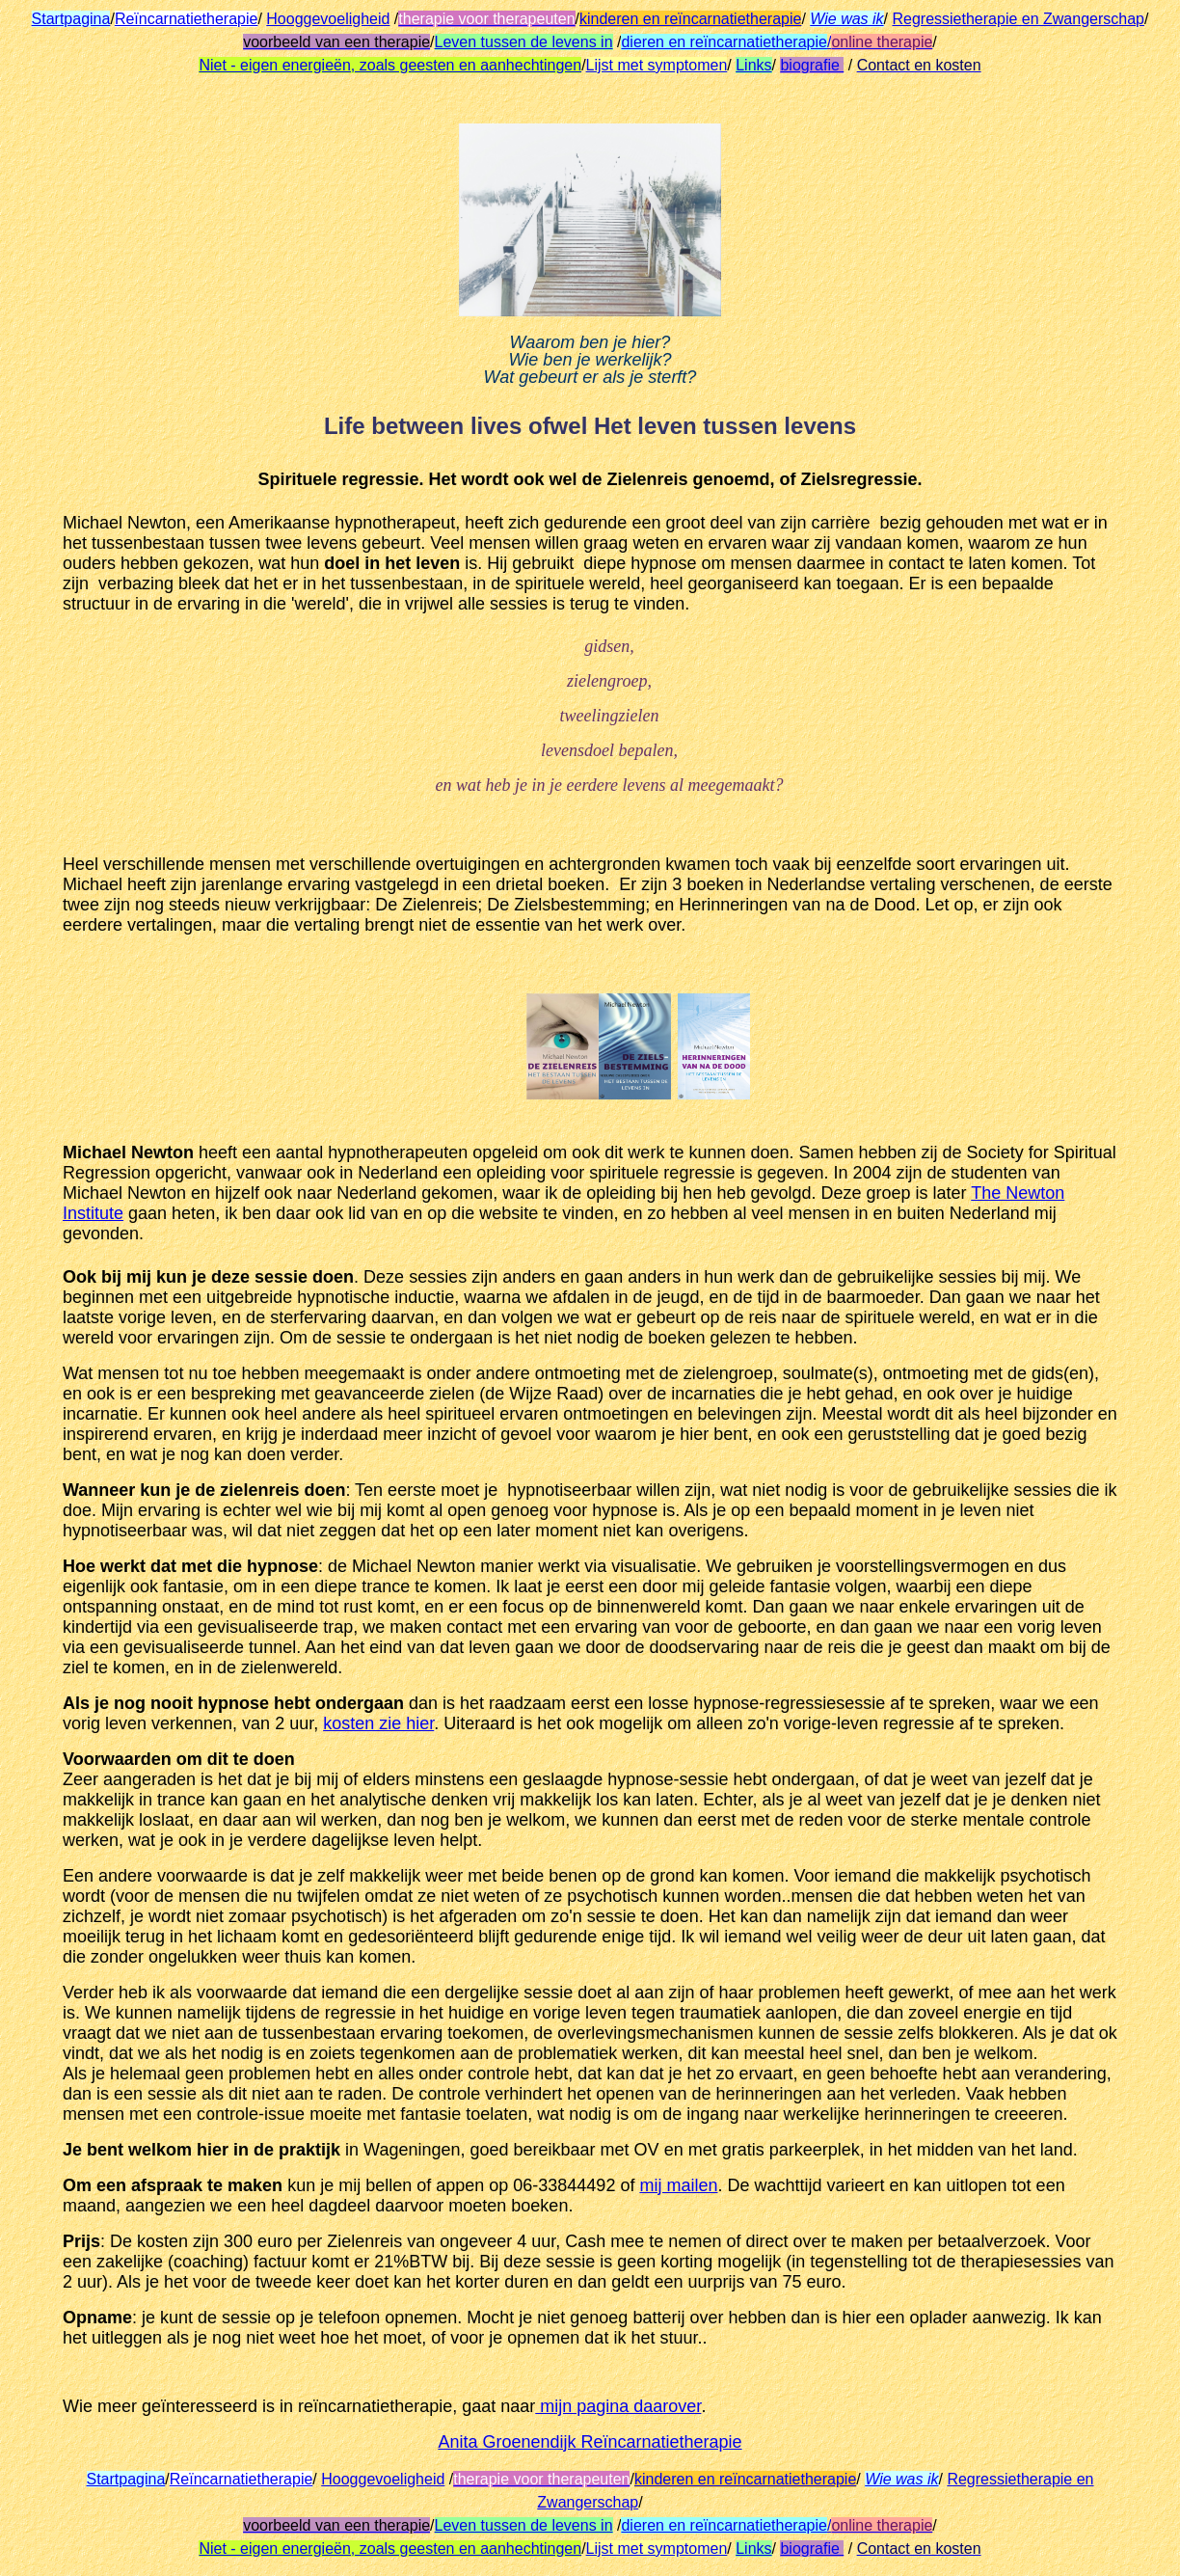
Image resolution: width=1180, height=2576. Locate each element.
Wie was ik (846, 19)
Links (753, 65)
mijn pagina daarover (618, 2406)
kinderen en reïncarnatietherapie (690, 19)
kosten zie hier (378, 1723)
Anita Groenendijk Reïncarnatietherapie (589, 2442)
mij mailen (678, 2185)
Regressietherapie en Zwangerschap (1017, 19)
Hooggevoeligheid (327, 19)
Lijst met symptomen (657, 65)
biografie (812, 65)
